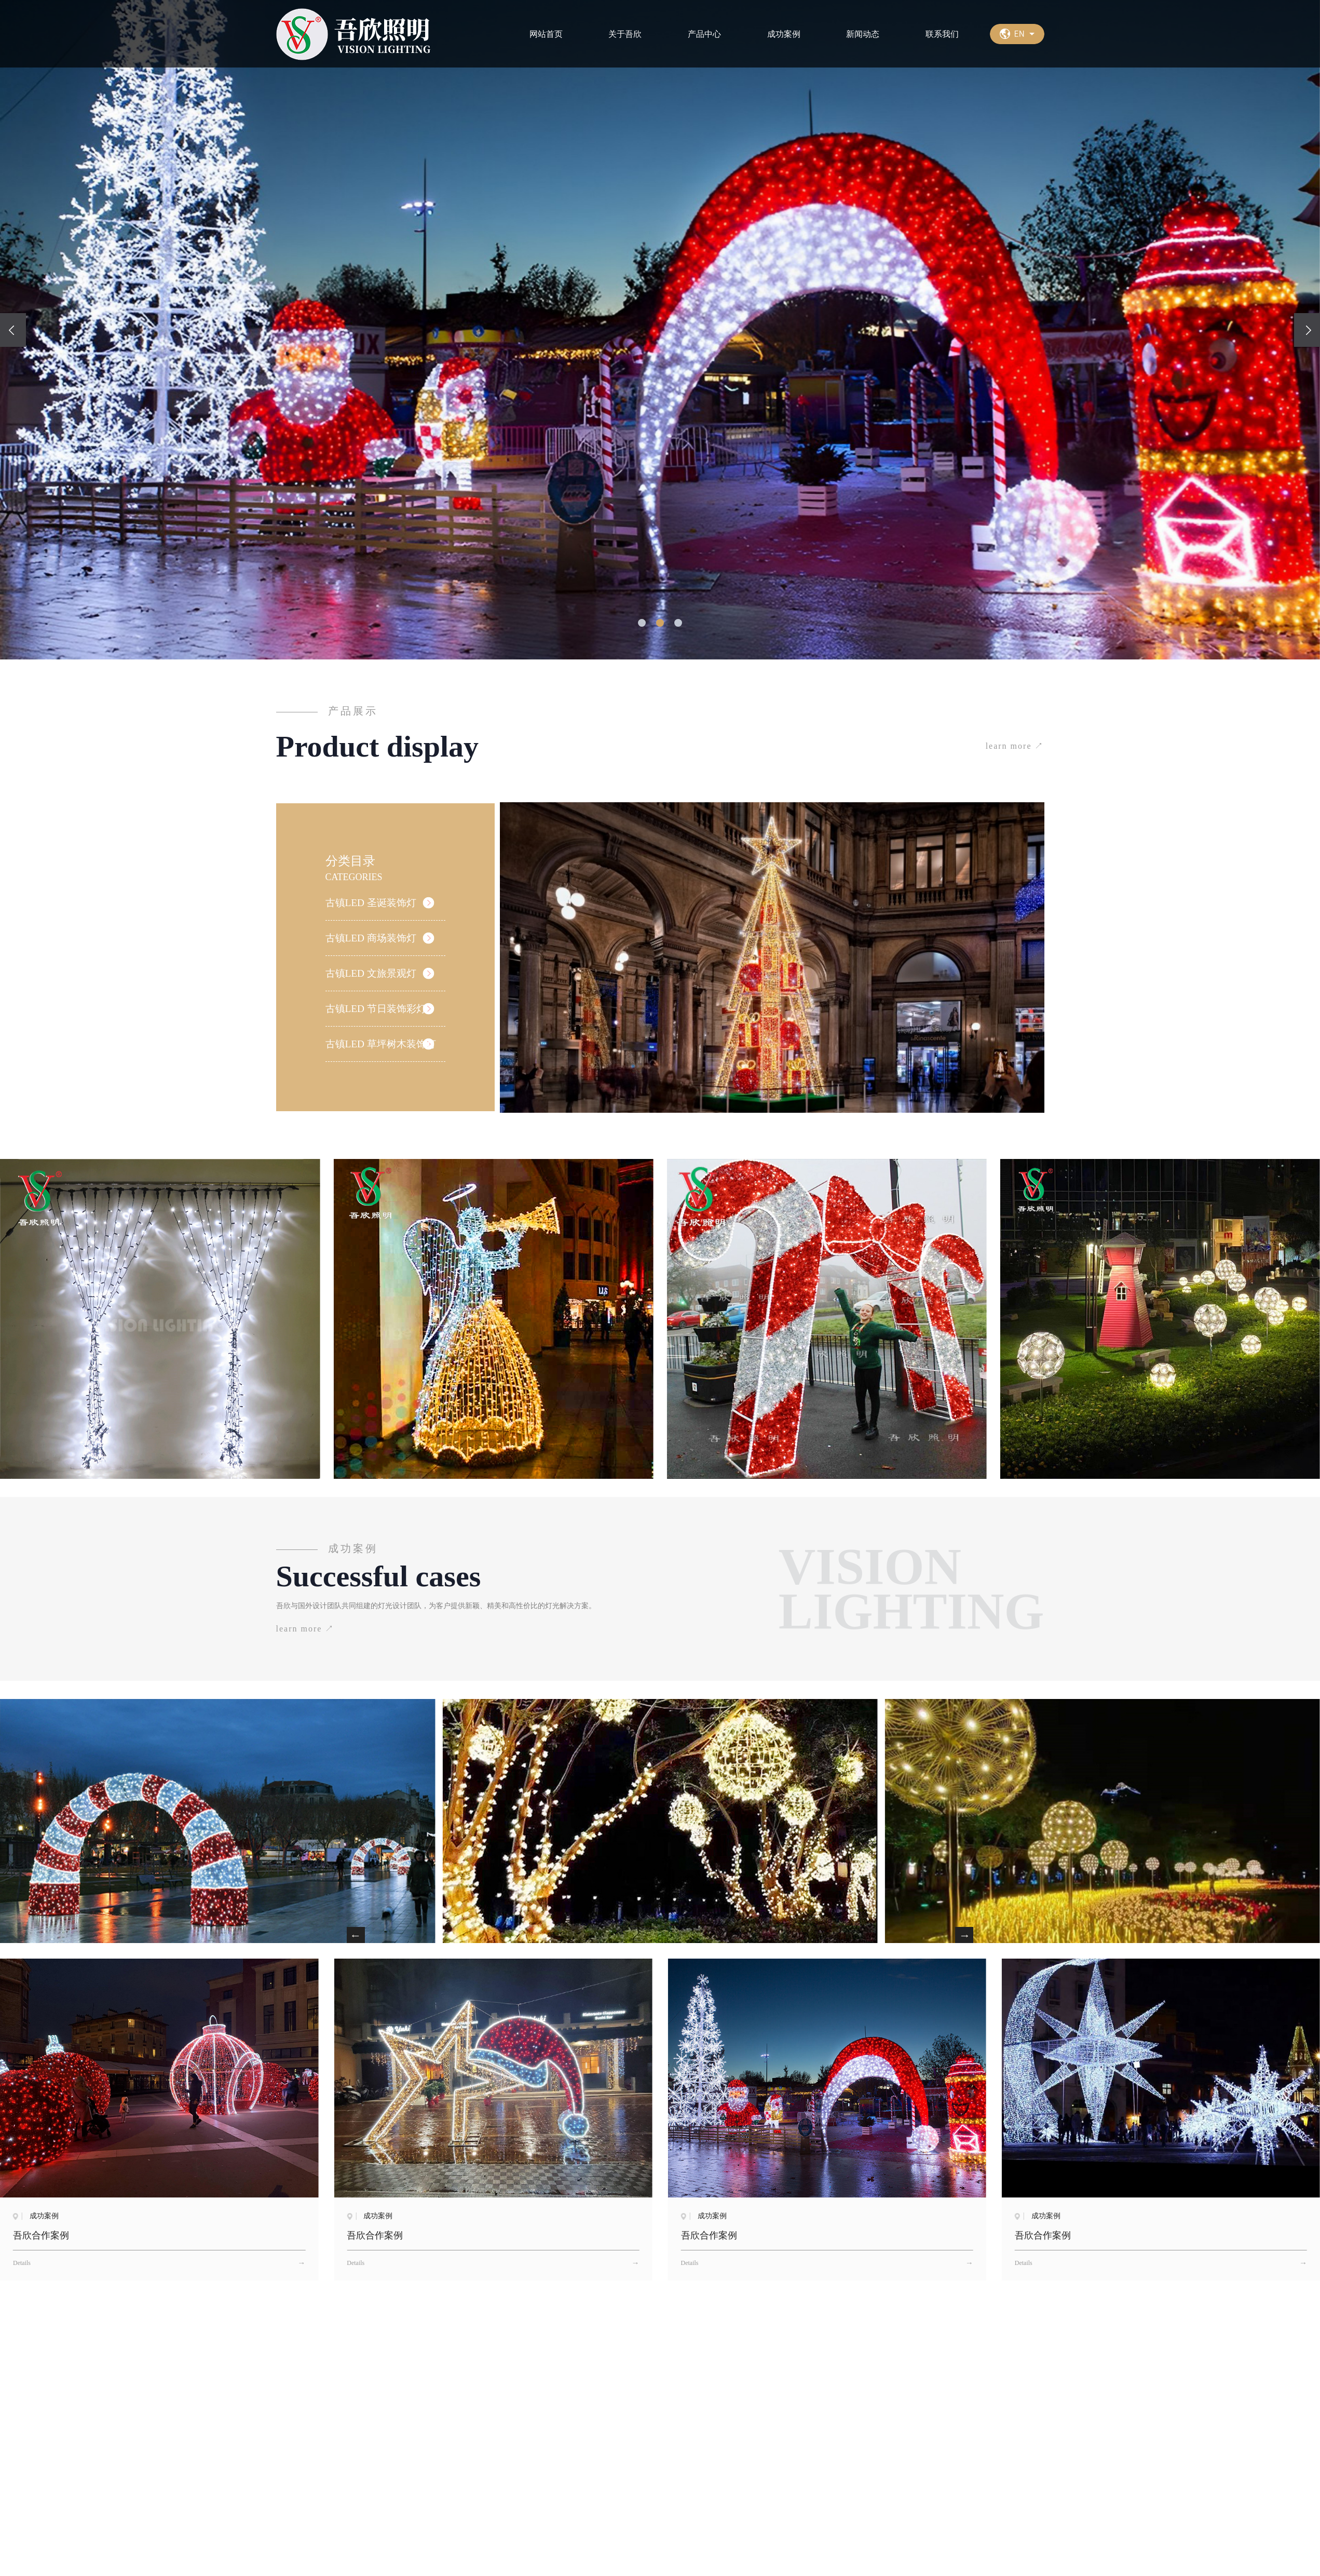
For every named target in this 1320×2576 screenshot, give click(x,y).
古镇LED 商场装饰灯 (373, 938)
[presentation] (13, 330)
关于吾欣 (625, 34)
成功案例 (783, 34)
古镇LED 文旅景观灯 (373, 974)
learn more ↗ (1015, 745)
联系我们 (942, 34)
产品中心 (704, 34)
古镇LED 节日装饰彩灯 (378, 1011)
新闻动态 (862, 34)
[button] (642, 623)
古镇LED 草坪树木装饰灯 (383, 1047)
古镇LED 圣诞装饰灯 (373, 902)
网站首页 (546, 34)
